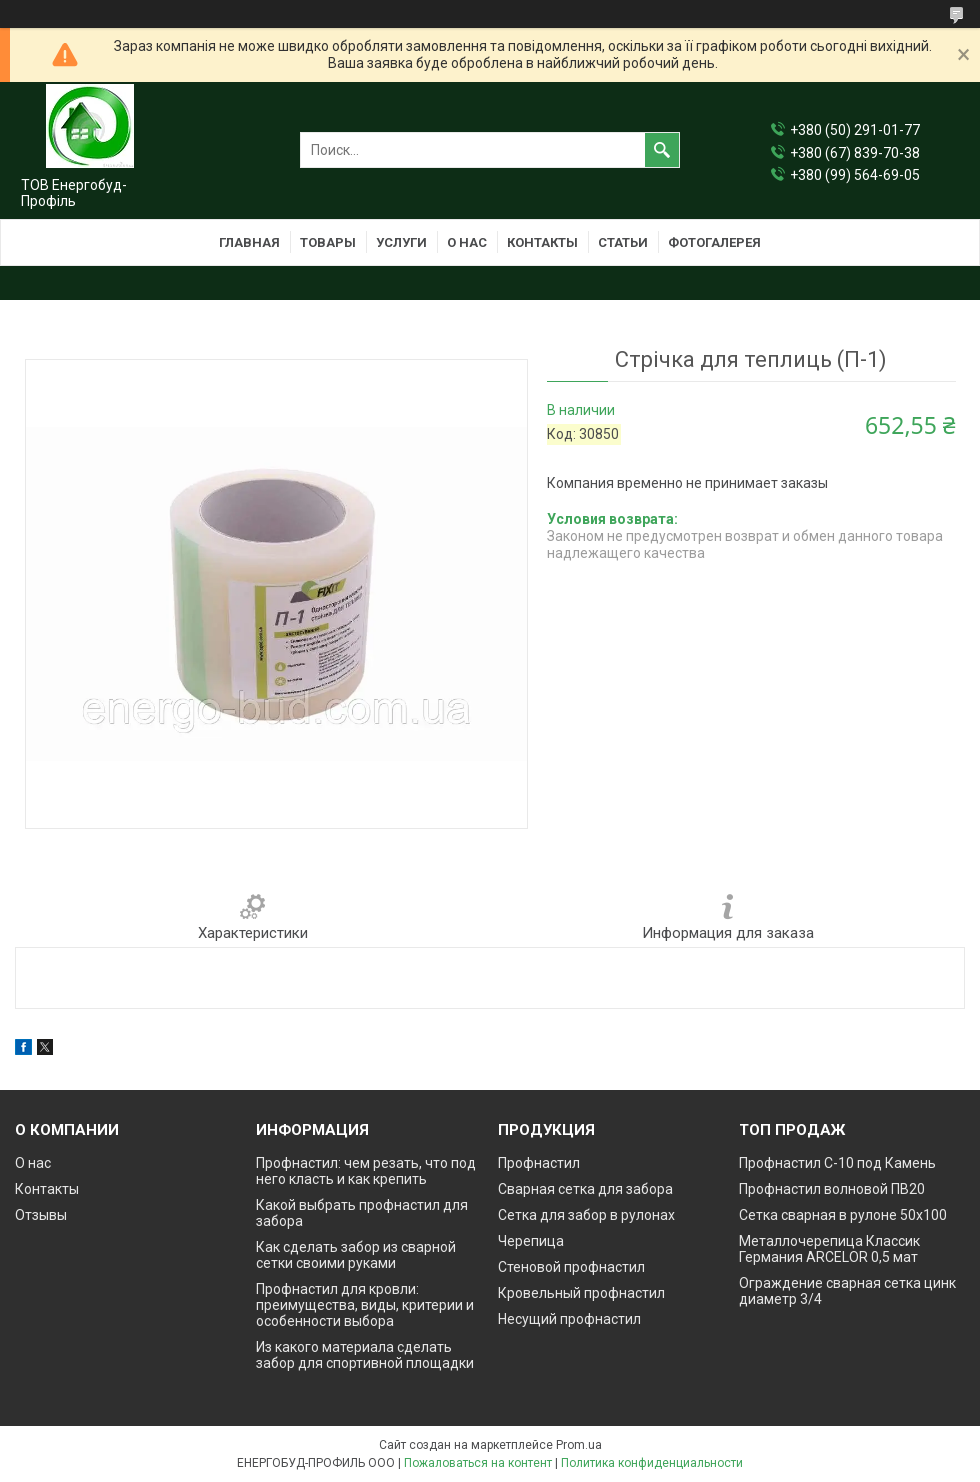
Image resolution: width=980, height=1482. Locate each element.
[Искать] (662, 150)
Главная (249, 242)
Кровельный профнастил (581, 1293)
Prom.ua (579, 1445)
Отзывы (41, 1215)
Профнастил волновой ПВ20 (832, 1189)
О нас (467, 242)
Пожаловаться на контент (478, 1463)
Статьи (623, 242)
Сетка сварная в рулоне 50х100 (843, 1215)
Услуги (401, 242)
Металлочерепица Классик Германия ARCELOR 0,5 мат (829, 1249)
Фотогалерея (714, 242)
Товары (328, 242)
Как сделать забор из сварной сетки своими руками (356, 1255)
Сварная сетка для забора (585, 1189)
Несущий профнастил (569, 1319)
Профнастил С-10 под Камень (837, 1163)
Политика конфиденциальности (652, 1463)
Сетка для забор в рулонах (586, 1215)
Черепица (531, 1241)
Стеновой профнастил (571, 1267)
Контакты (542, 242)
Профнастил (539, 1163)
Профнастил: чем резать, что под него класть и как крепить (366, 1171)
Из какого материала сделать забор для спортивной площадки (365, 1355)
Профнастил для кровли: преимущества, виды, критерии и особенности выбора (365, 1305)
